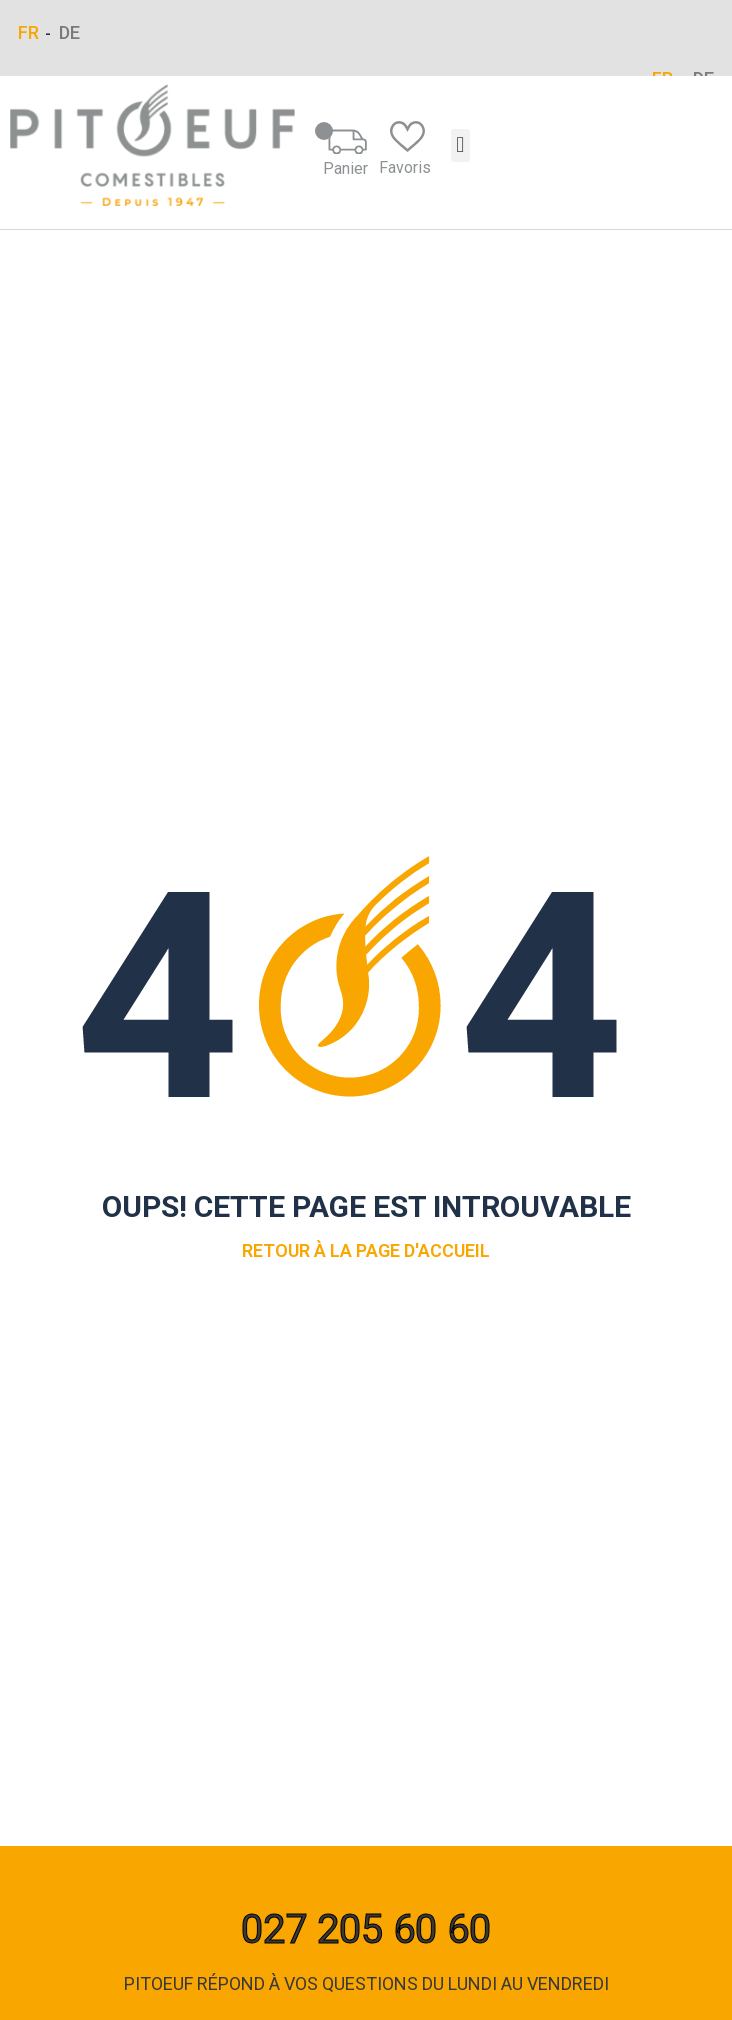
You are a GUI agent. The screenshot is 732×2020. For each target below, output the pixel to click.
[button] (460, 145)
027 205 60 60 (366, 1929)
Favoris (405, 149)
